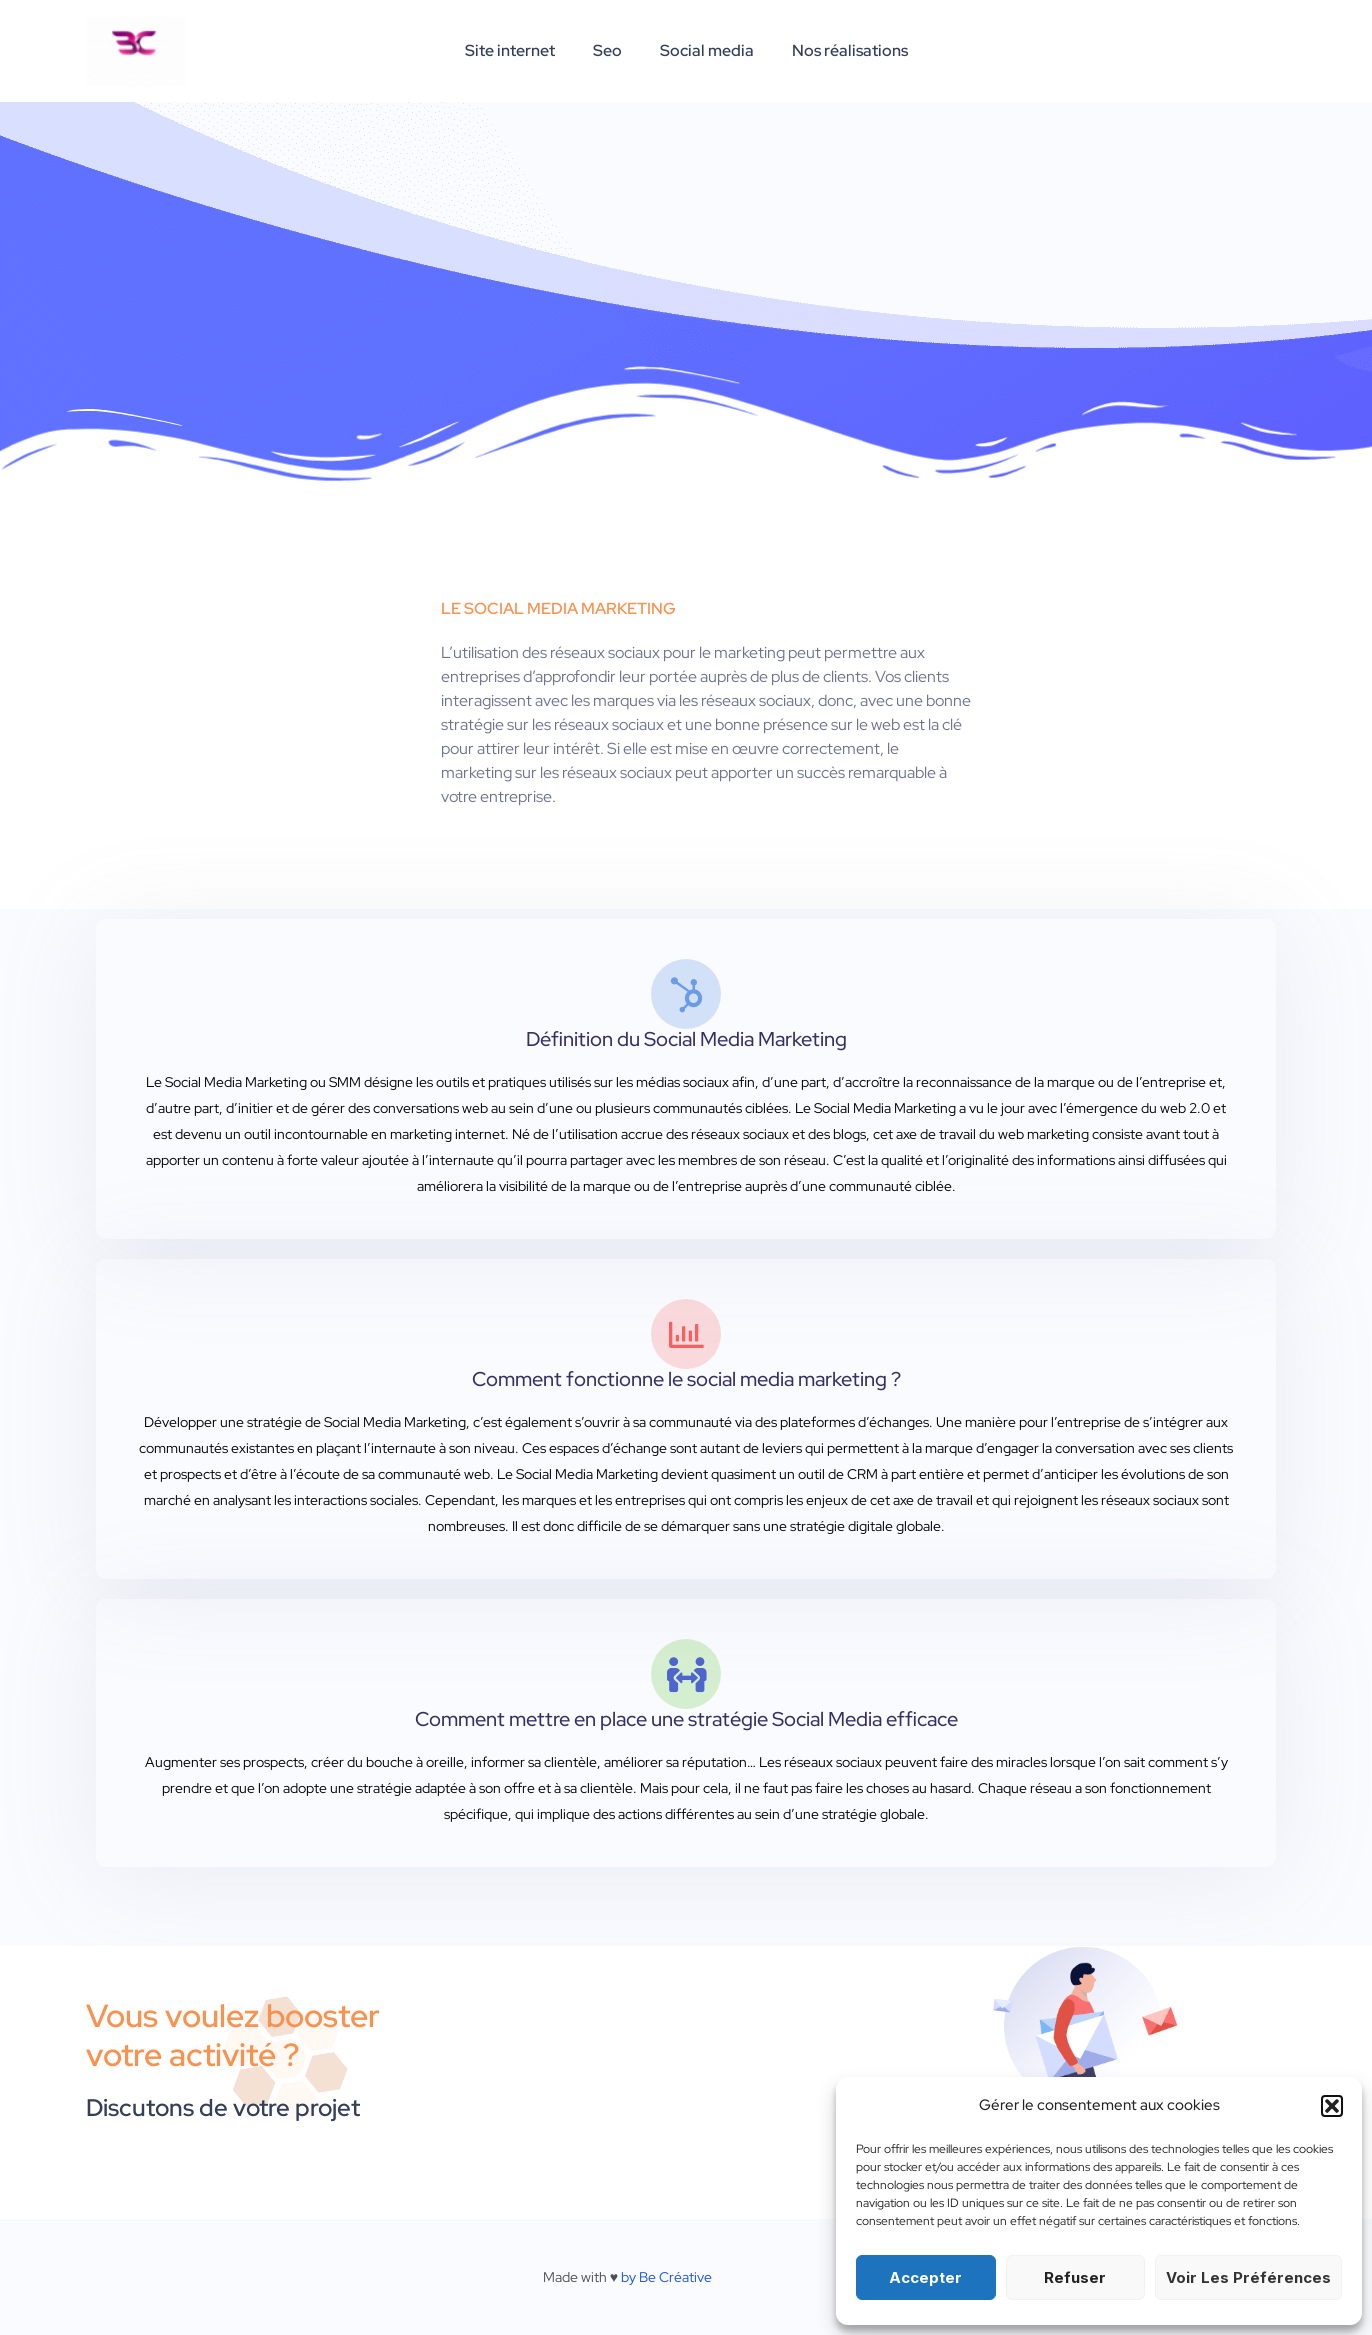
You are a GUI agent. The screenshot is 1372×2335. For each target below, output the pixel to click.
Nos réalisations (841, 50)
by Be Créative (666, 2277)
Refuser (1075, 2277)
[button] (1332, 2106)
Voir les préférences (1248, 2277)
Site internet (519, 50)
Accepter (925, 2277)
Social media (704, 50)
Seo (610, 50)
